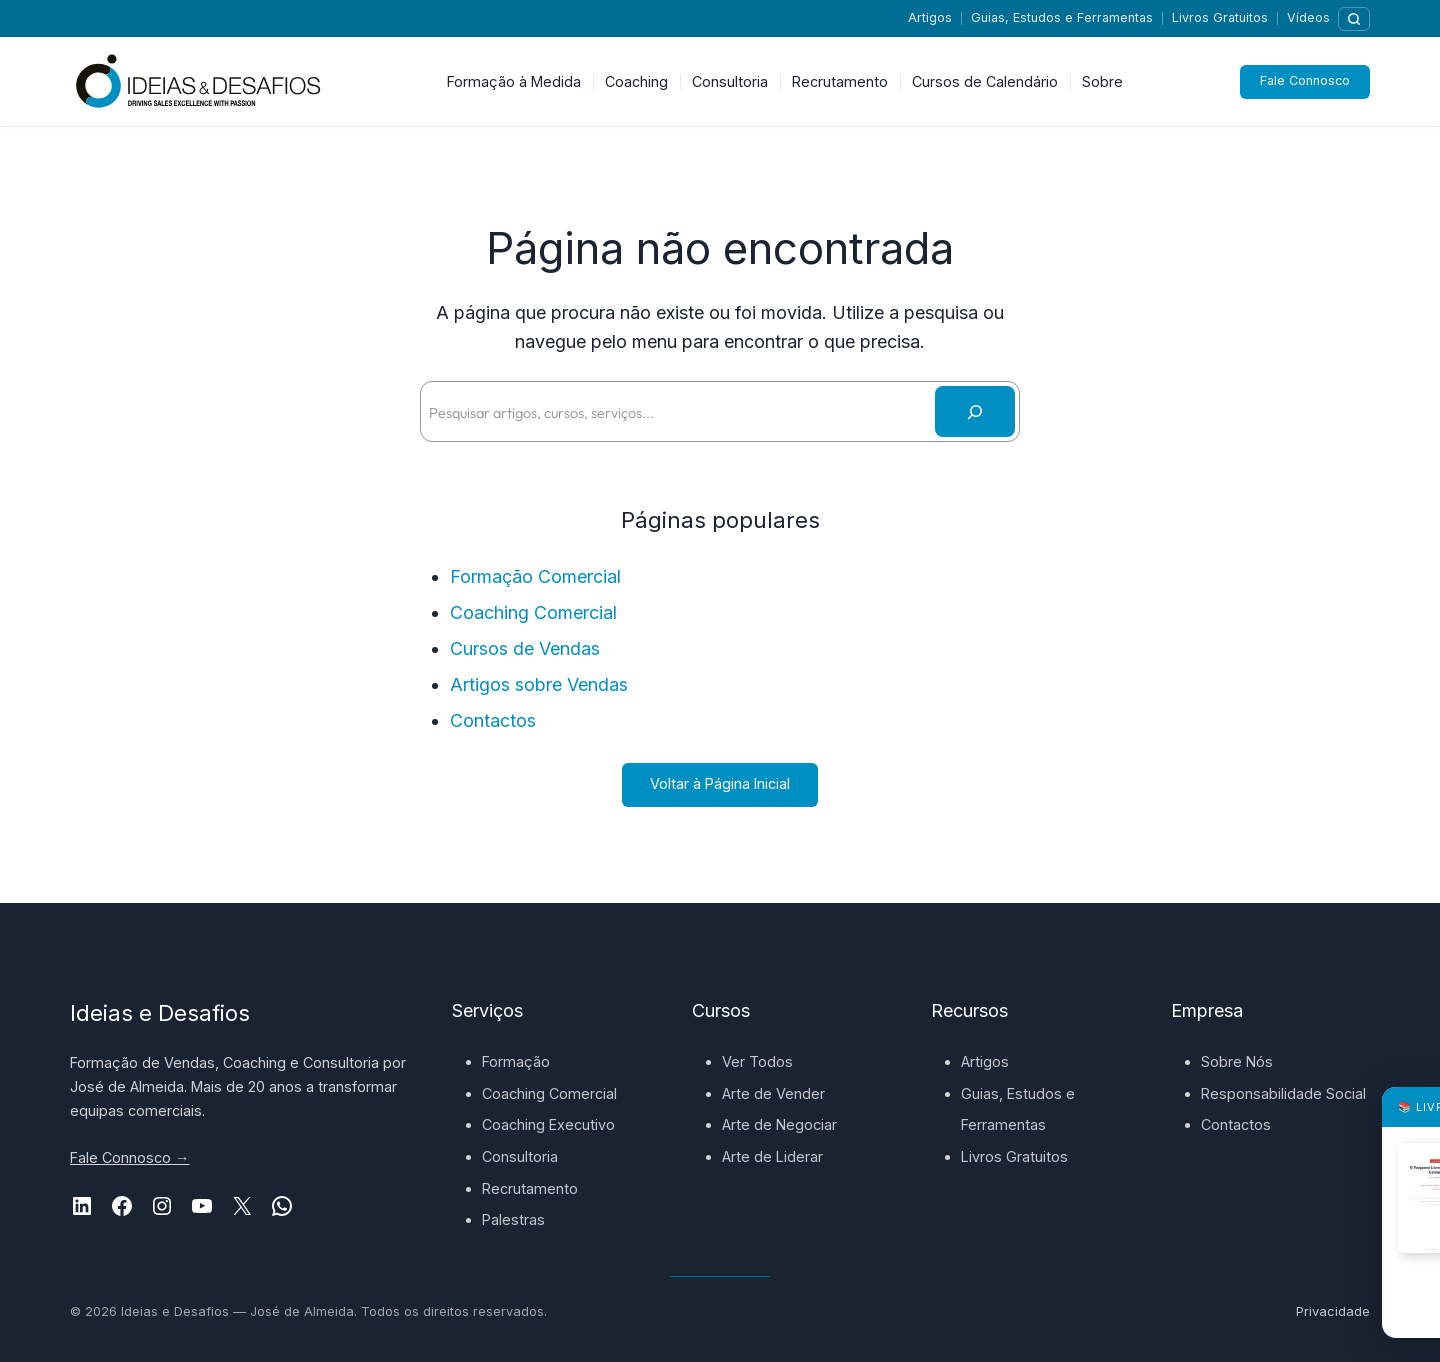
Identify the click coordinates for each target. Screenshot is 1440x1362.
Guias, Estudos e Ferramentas (1062, 17)
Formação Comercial (535, 576)
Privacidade (1333, 1311)
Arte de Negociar (779, 1124)
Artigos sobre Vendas (539, 684)
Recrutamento (530, 1188)
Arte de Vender (773, 1093)
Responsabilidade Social (1283, 1093)
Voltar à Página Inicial (720, 783)
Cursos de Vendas (525, 648)
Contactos (493, 720)
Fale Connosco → (129, 1157)
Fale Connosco (1305, 81)
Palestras (513, 1219)
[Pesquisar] (1354, 19)
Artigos (930, 17)
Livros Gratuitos (1220, 17)
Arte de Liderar (772, 1156)
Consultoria (520, 1156)
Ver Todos (757, 1061)
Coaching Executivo (548, 1124)
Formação (516, 1061)
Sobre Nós (1237, 1061)
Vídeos (1308, 17)
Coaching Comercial (533, 612)
